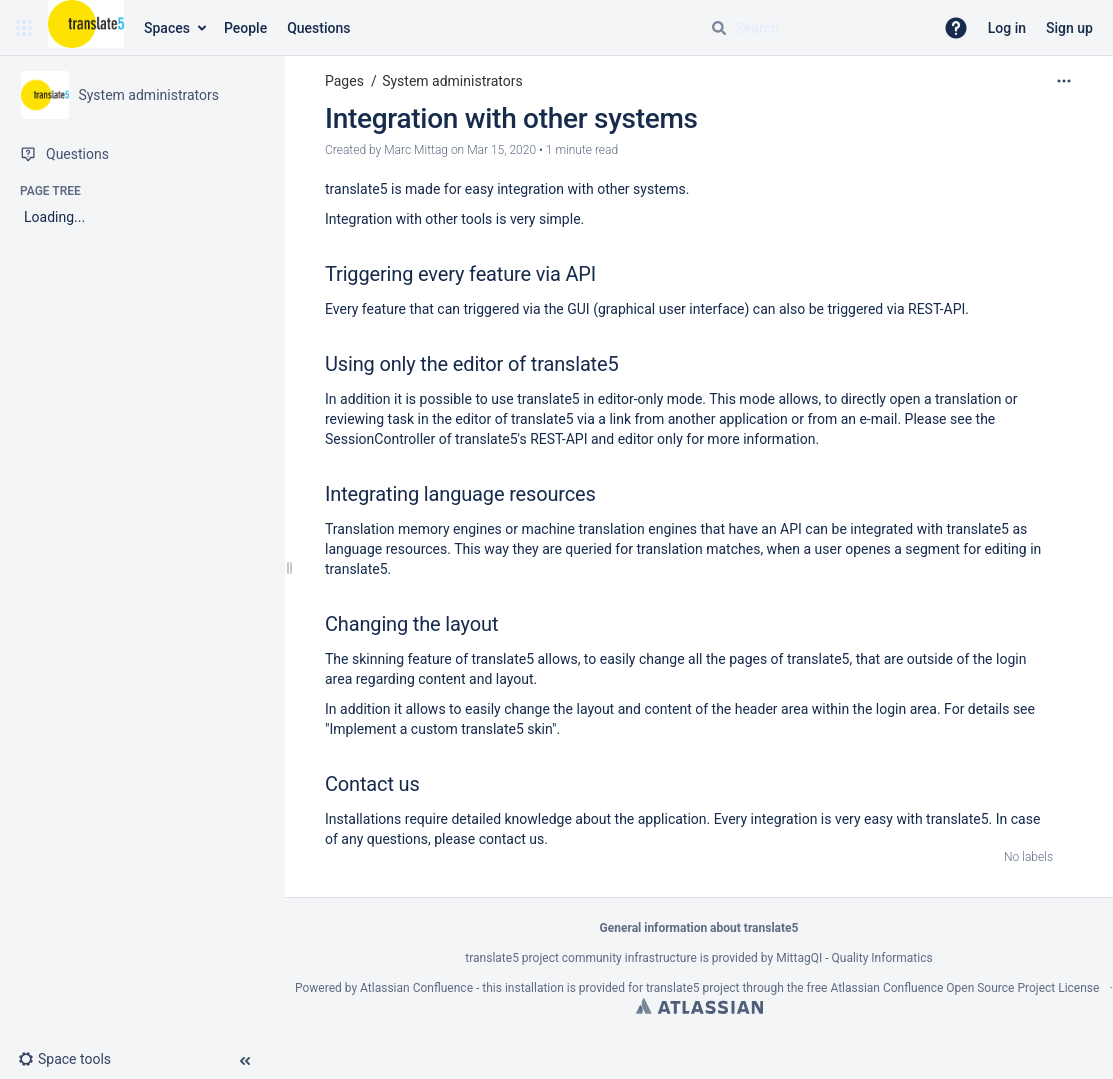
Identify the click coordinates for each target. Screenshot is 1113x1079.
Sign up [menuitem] (1069, 28)
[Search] (719, 28)
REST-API (936, 309)
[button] (24, 28)
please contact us (489, 839)
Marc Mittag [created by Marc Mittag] (416, 150)
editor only (650, 439)
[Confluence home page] (86, 28)
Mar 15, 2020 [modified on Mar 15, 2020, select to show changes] (501, 150)
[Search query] (814, 28)
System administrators (452, 81)
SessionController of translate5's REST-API (456, 439)
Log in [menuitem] (1007, 28)
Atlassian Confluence (416, 988)
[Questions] (142, 154)
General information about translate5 (699, 928)
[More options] (1064, 81)
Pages (344, 81)
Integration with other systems (511, 118)
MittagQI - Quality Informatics (854, 958)
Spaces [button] (167, 28)
